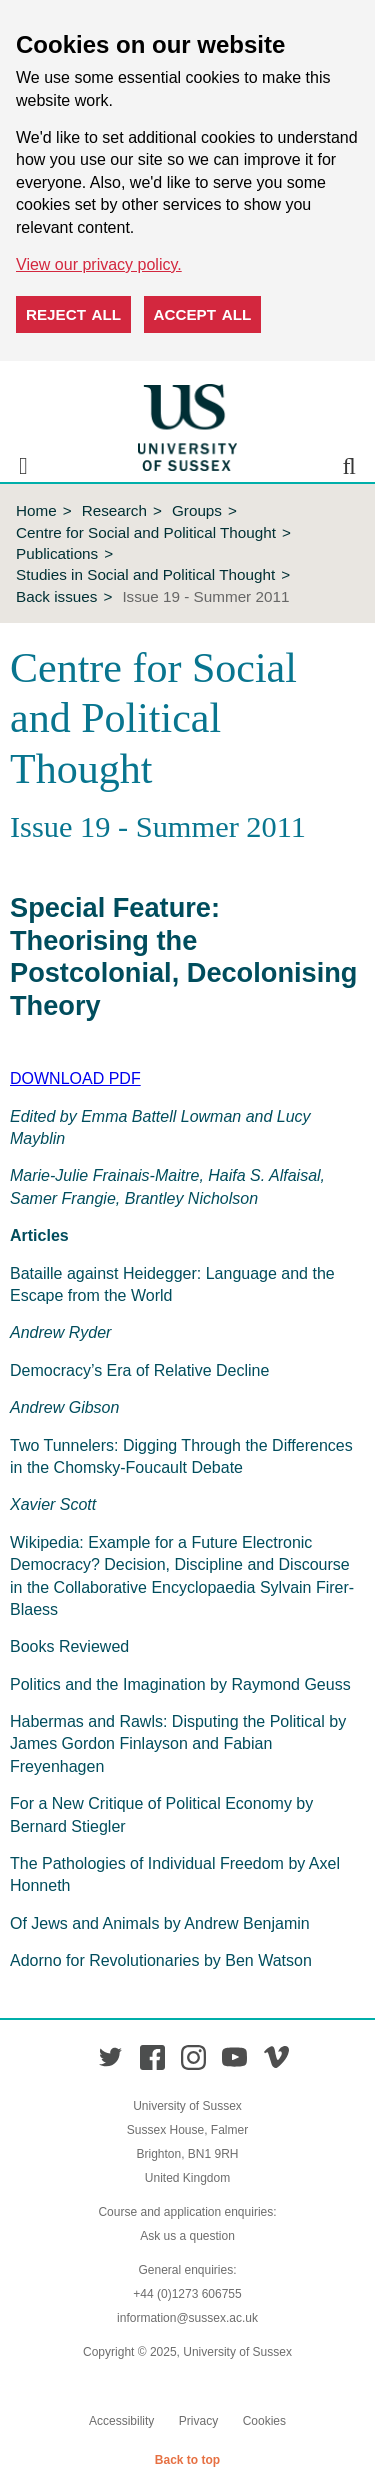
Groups (197, 510)
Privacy (198, 2421)
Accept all (203, 314)
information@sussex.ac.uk (187, 2318)
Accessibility (121, 2421)
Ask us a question (187, 2236)
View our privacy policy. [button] (99, 264)
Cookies (264, 2421)
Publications (57, 553)
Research (114, 510)
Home (36, 510)
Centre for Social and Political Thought (146, 532)
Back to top (187, 2460)
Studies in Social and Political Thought (145, 574)
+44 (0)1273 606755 (187, 2294)
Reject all (73, 314)
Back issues (56, 596)
